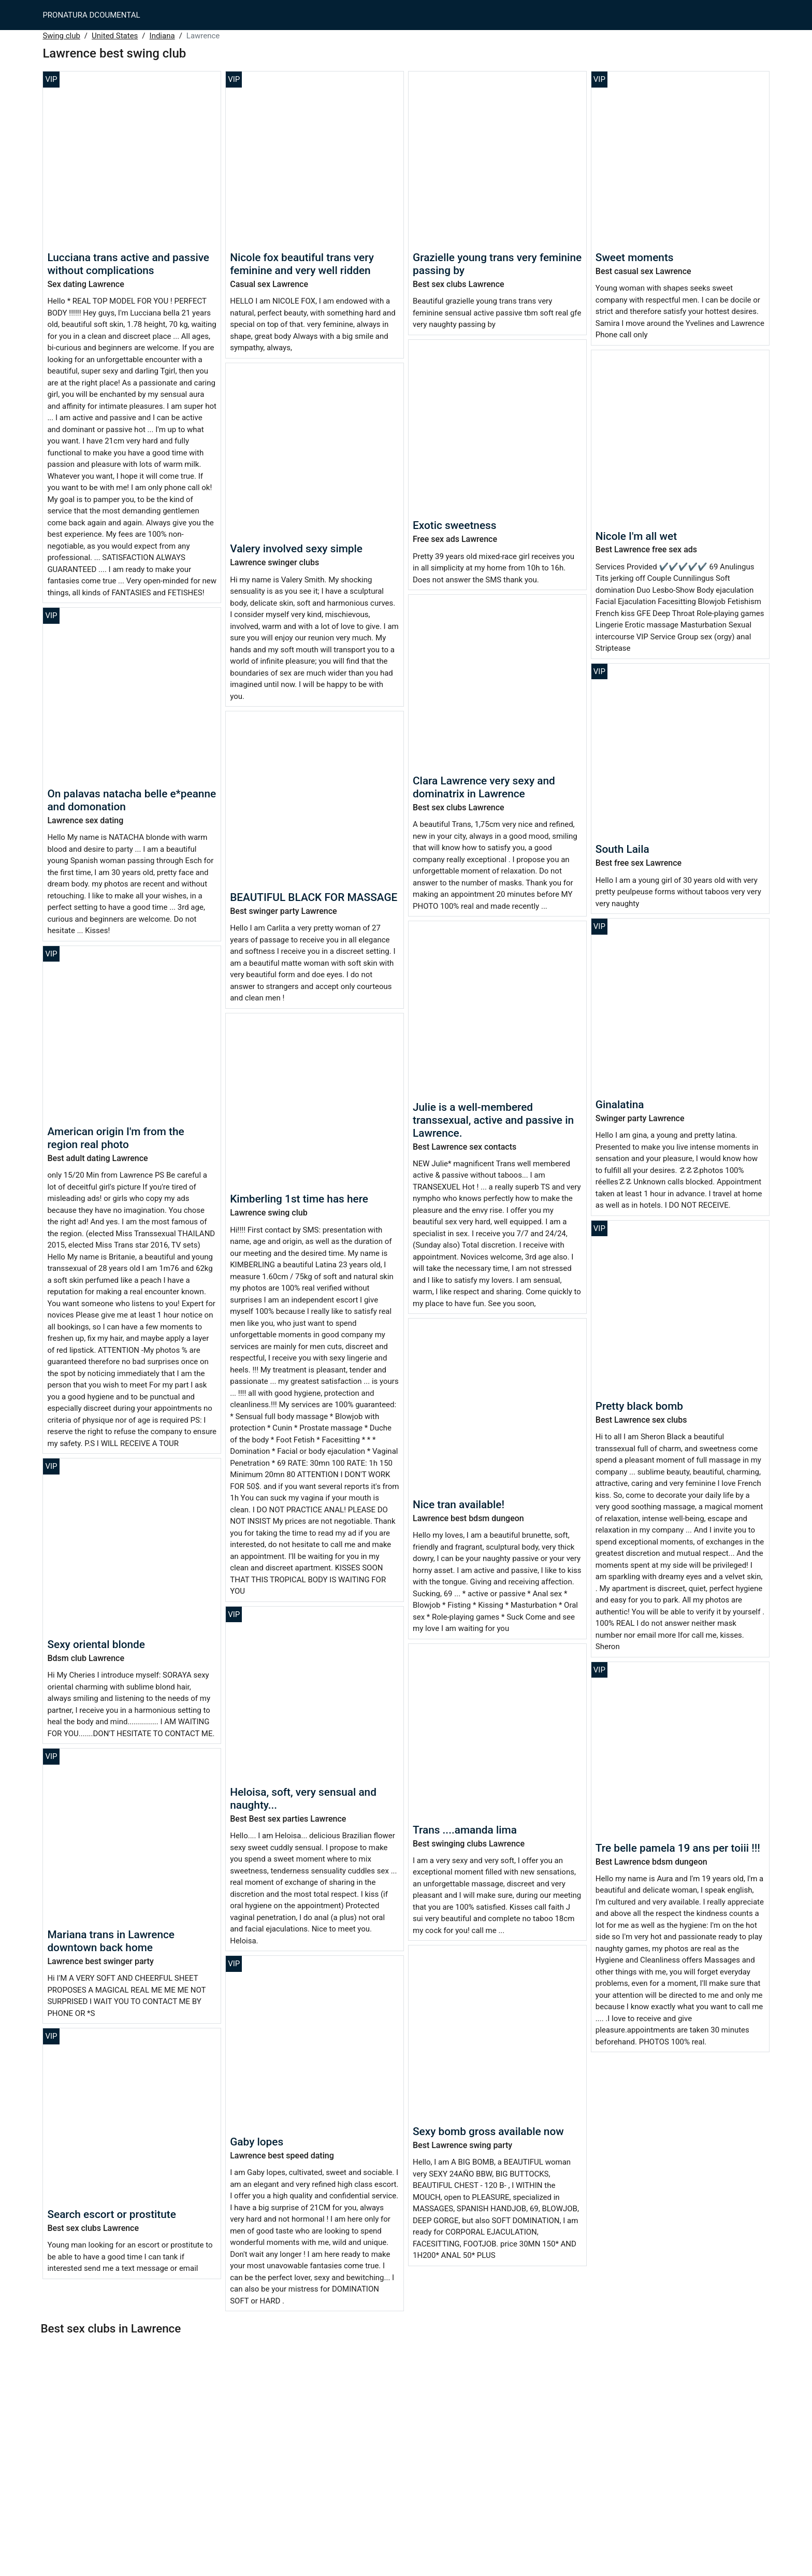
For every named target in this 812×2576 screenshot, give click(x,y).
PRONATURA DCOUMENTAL (91, 15)
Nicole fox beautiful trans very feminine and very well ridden (302, 264)
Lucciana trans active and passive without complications (128, 264)
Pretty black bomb (639, 1406)
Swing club (61, 35)
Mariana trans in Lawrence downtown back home (111, 1941)
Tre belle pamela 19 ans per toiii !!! (678, 1848)
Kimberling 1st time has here (299, 1199)
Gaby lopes (256, 2142)
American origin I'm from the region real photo (115, 1138)
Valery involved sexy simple (296, 548)
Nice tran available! (458, 1504)
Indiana (162, 35)
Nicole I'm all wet (636, 536)
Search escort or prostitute (111, 2214)
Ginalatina (620, 1104)
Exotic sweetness (454, 525)
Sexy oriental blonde (96, 1644)
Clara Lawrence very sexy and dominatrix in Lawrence (484, 787)
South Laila (622, 849)
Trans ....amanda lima (465, 1830)
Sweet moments (635, 257)
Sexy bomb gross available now (488, 2131)
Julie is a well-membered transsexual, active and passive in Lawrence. (493, 1120)
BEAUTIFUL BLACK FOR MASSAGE (313, 897)
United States (115, 35)
